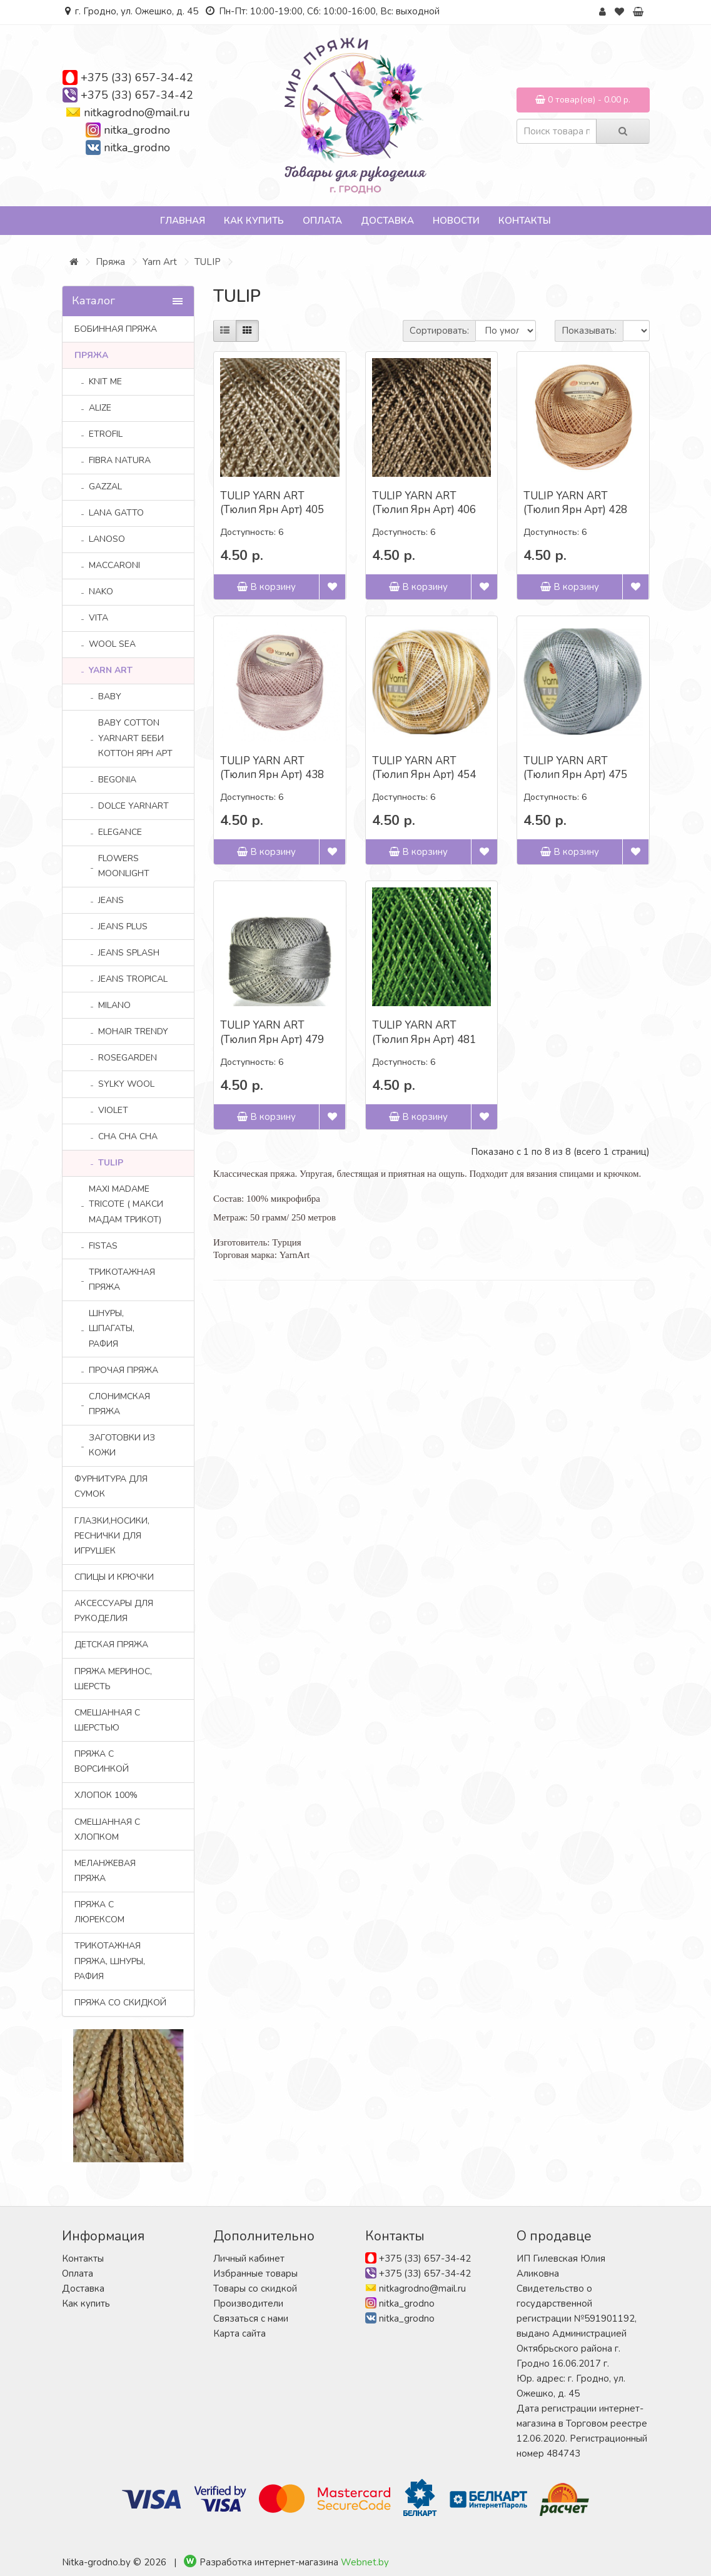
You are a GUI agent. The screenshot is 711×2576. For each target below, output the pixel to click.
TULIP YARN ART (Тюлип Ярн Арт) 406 (424, 503)
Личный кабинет (249, 2258)
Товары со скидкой (255, 2288)
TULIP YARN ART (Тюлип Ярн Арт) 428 (575, 503)
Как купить (254, 220)
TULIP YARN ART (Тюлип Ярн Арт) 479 (272, 1032)
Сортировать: (439, 330)
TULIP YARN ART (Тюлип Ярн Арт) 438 (272, 768)
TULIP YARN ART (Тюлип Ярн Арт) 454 (424, 768)
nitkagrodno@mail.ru (137, 112)
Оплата (322, 220)
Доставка (387, 220)
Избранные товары (255, 2273)
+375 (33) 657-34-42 (137, 77)
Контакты (524, 220)
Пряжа (110, 262)
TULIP (207, 262)
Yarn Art (160, 262)
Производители (248, 2303)
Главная (182, 220)
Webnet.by (365, 2562)
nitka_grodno (137, 129)
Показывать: (589, 330)
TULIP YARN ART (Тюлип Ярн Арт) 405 (272, 503)
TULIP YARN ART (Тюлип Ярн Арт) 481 (424, 1032)
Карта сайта (239, 2333)
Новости (456, 220)
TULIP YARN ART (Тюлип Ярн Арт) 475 (575, 768)
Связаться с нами (250, 2318)
